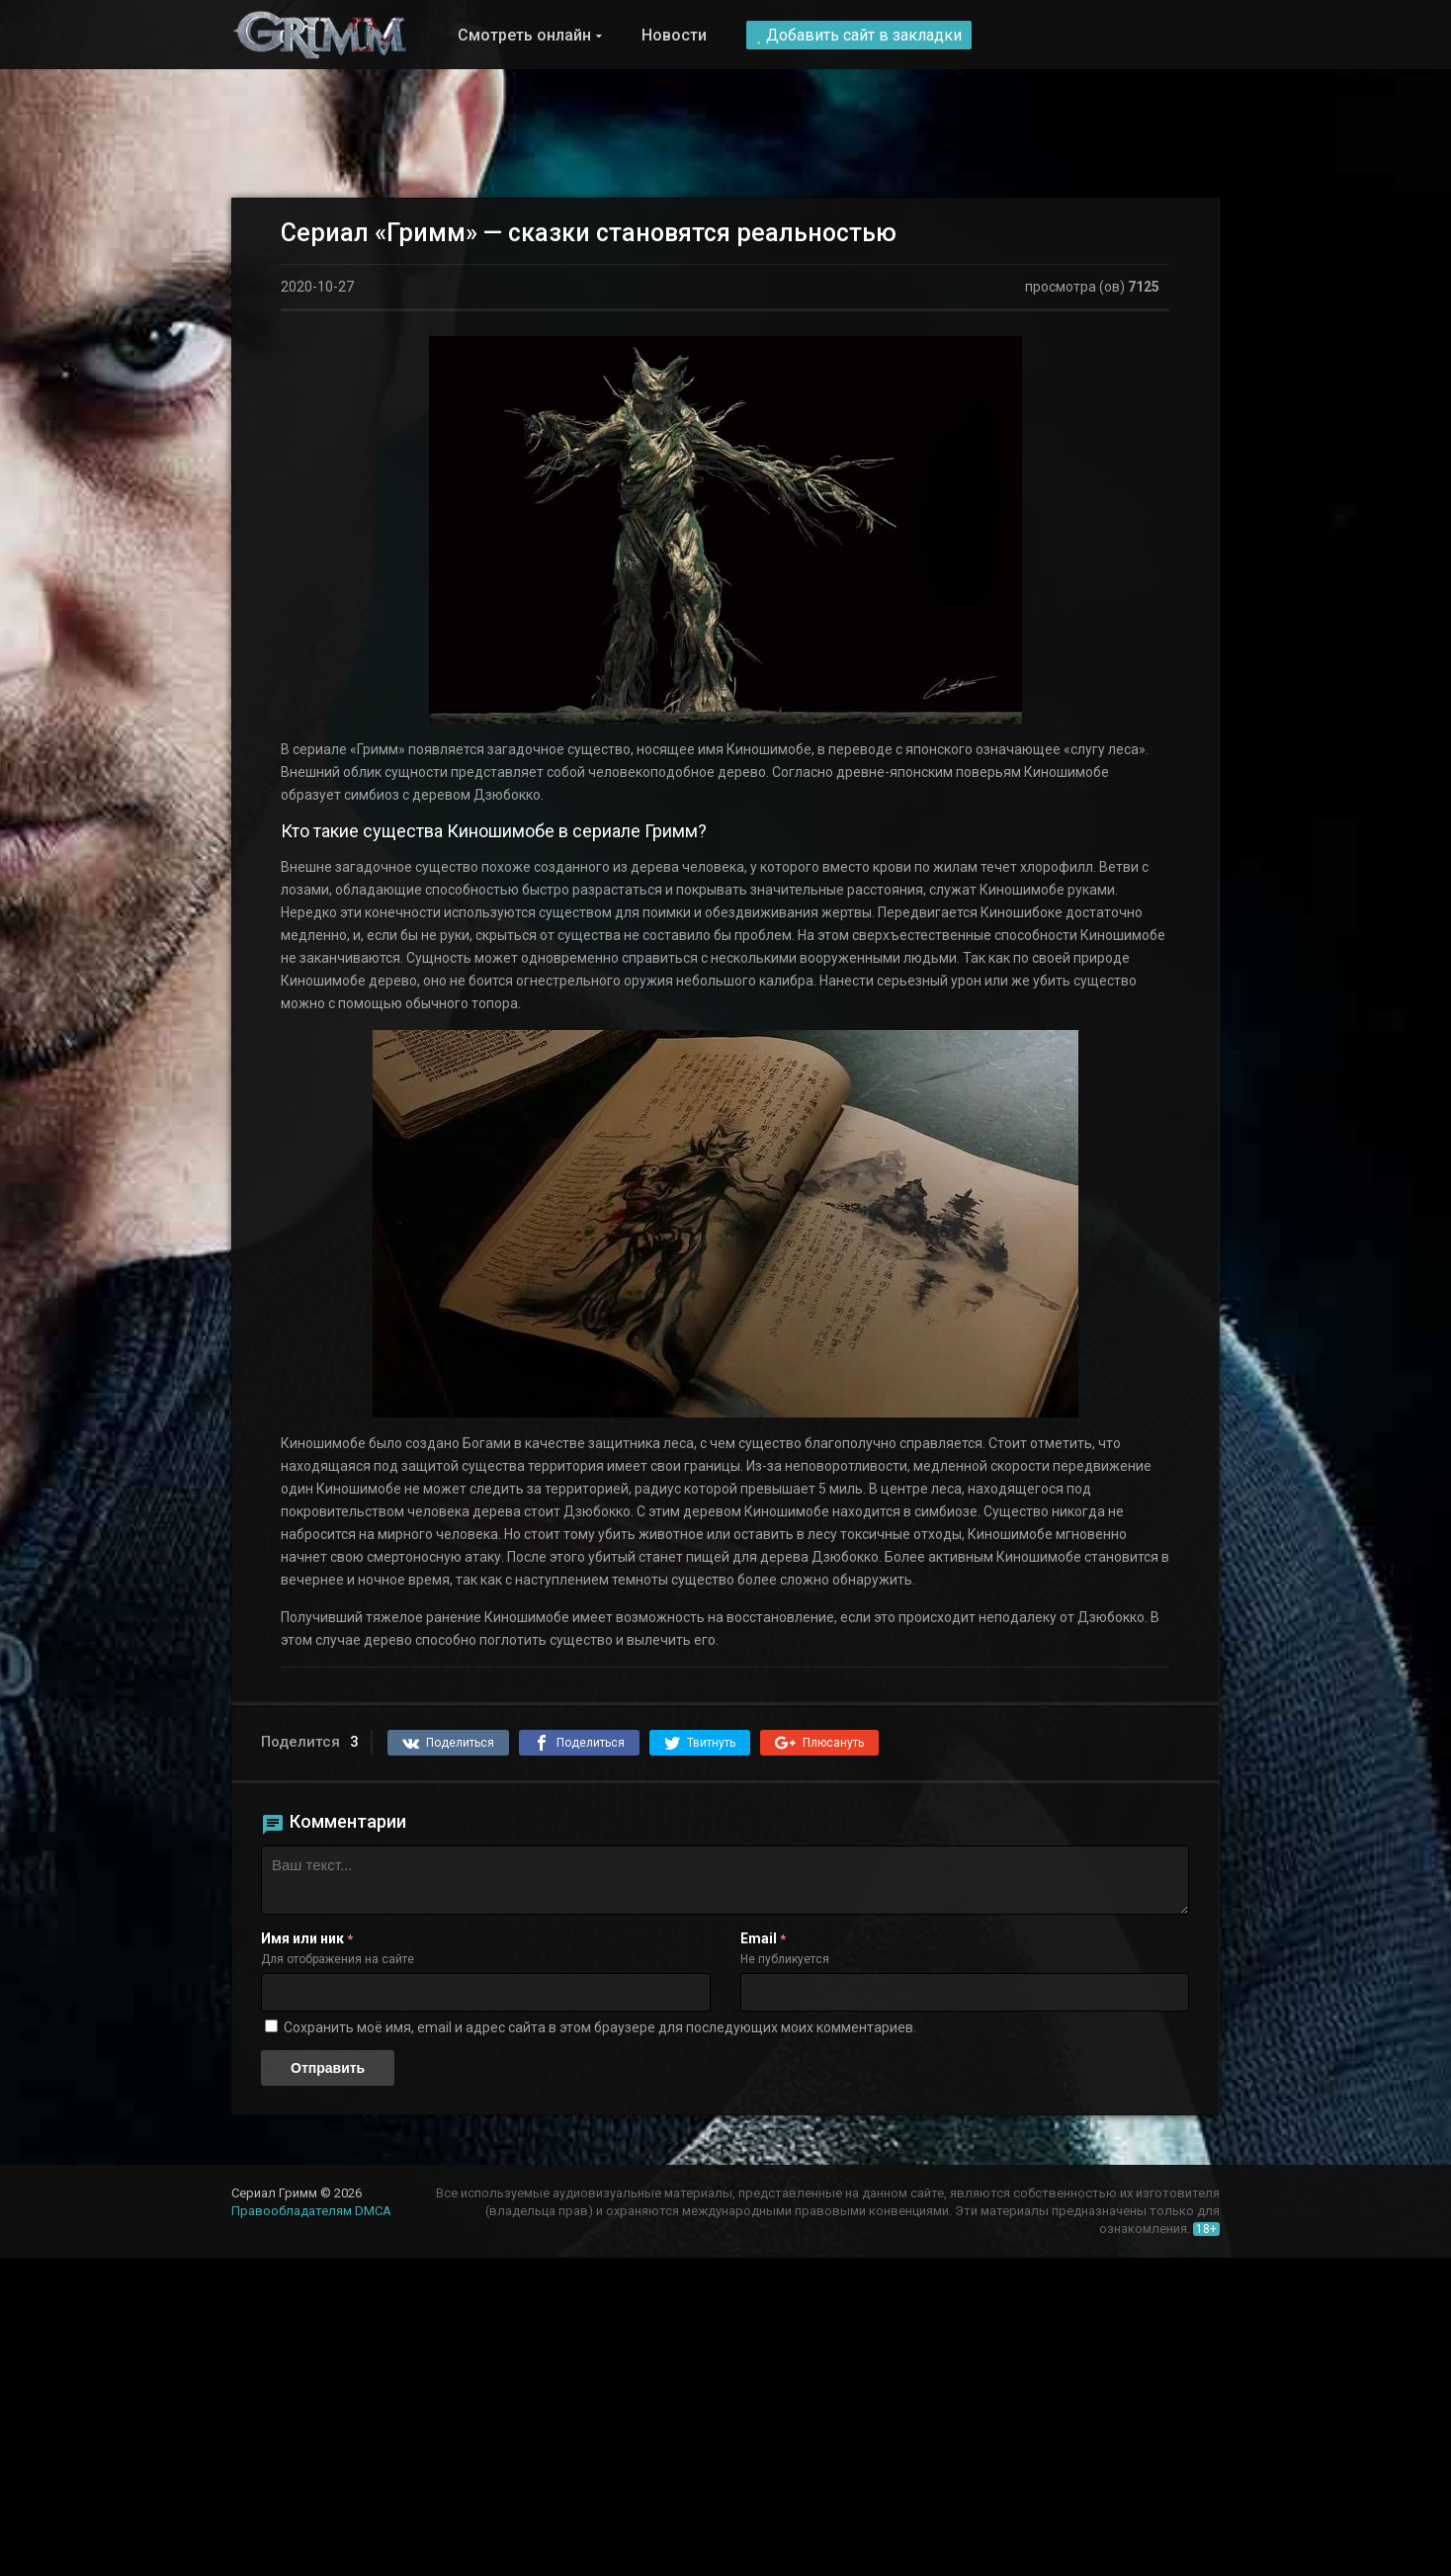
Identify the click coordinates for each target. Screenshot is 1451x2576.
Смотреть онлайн (524, 35)
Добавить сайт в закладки (859, 35)
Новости (674, 35)
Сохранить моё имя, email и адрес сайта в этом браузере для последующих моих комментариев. (600, 2027)
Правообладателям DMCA (311, 2210)
